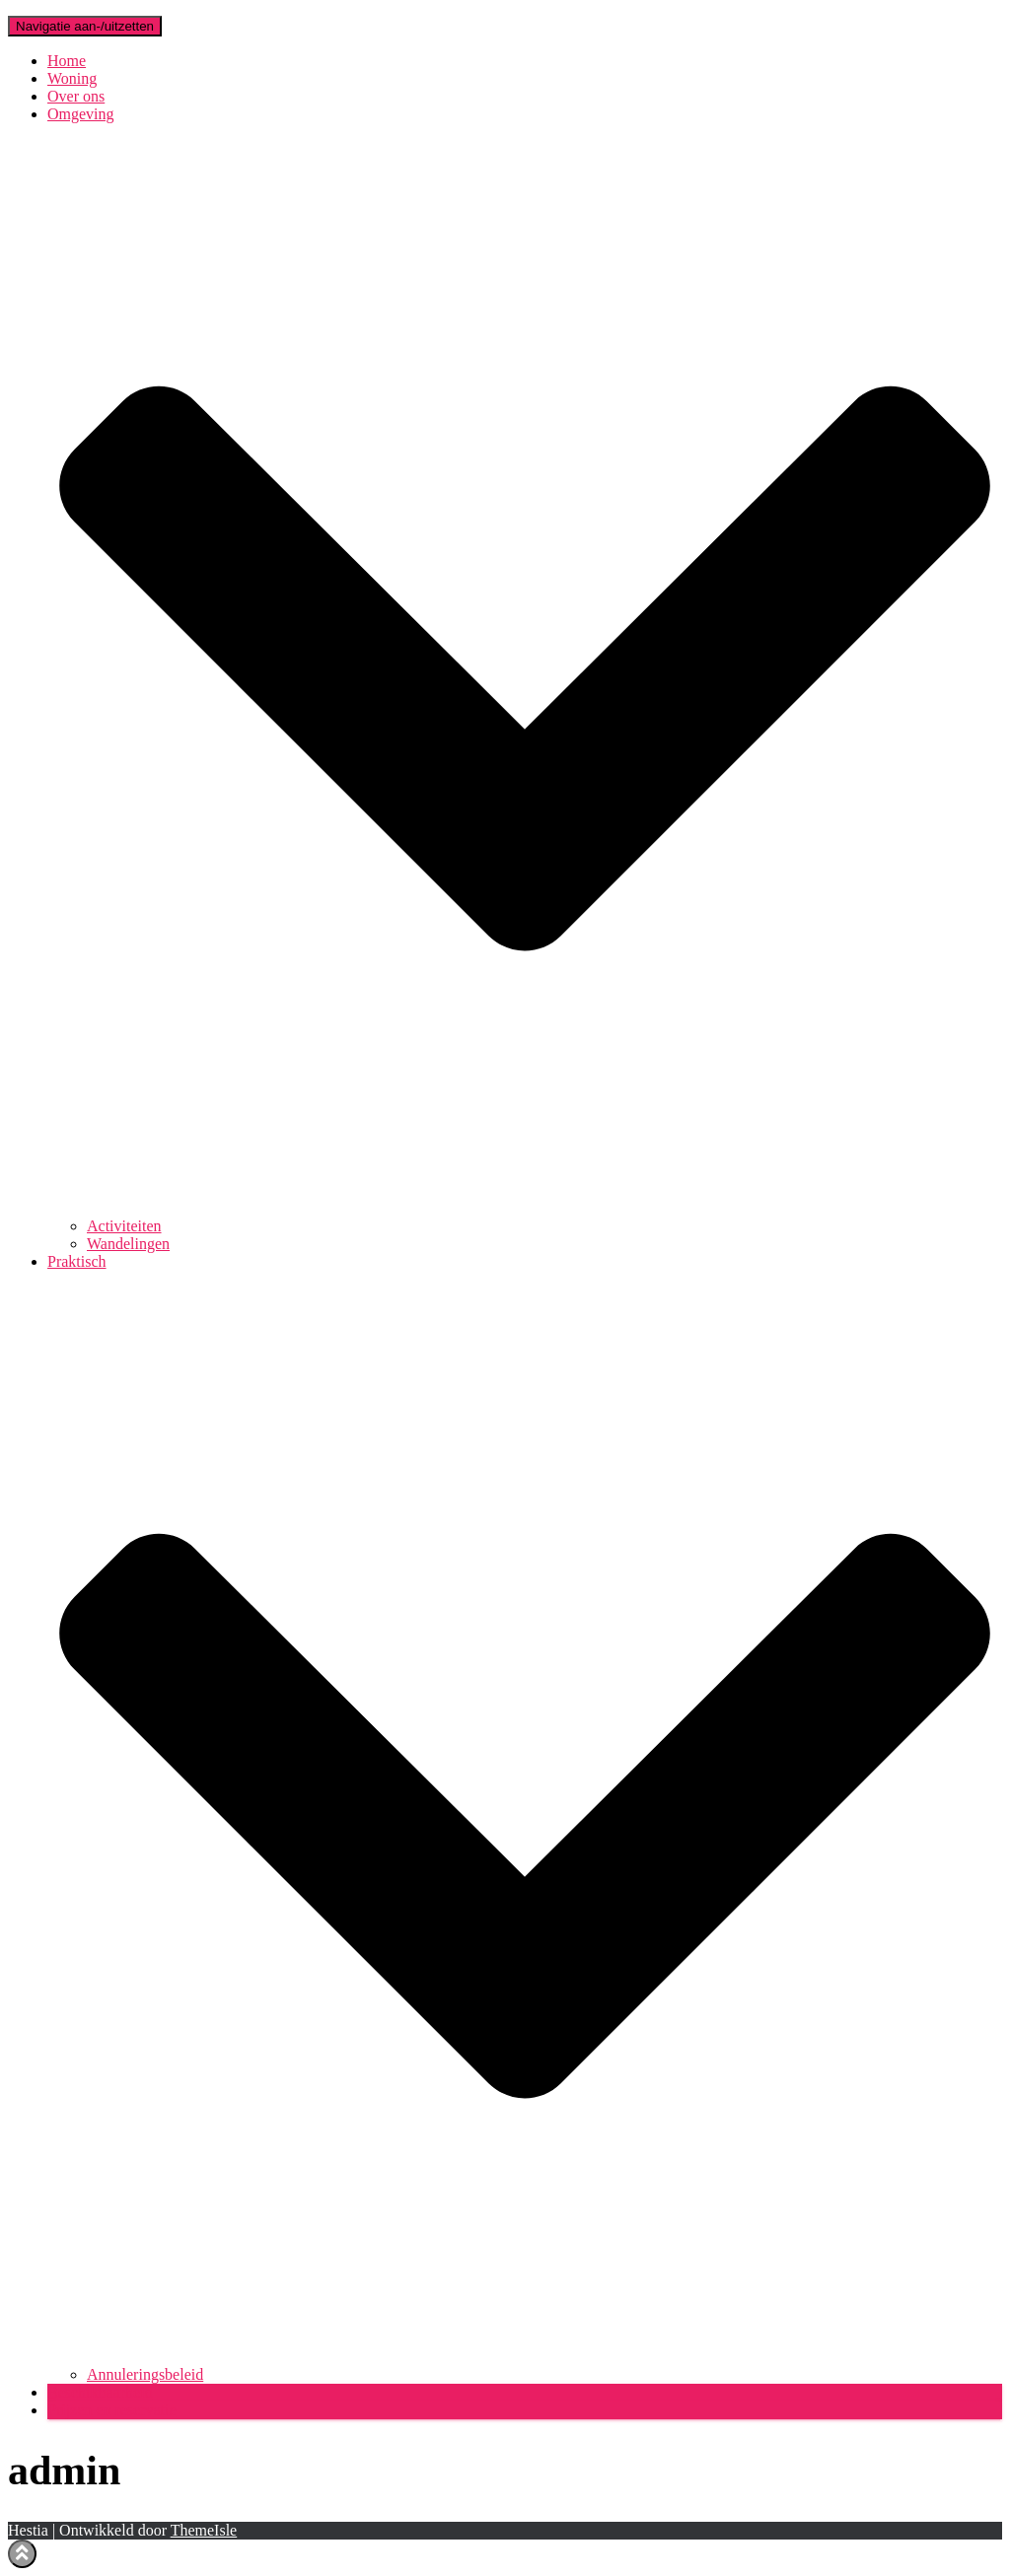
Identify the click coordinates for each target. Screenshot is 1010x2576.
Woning (72, 78)
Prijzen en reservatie (112, 2410)
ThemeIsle (204, 2530)
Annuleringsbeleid (145, 2374)
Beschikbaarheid (100, 2392)
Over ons (76, 96)
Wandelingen (128, 1243)
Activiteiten (124, 1226)
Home (66, 60)
